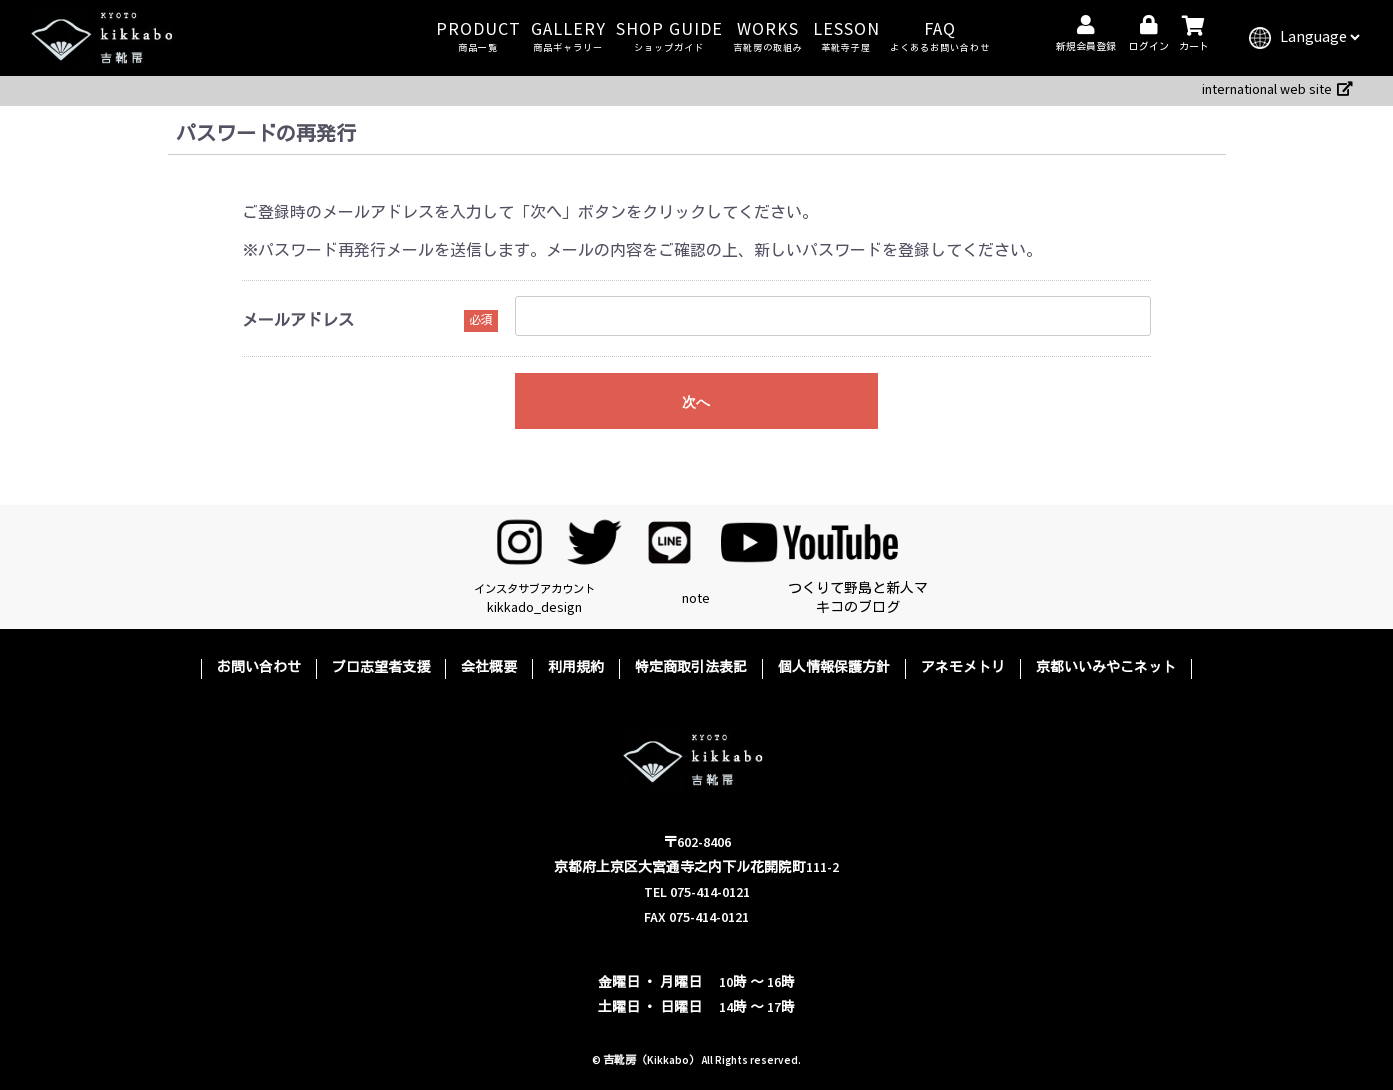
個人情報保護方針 (834, 668)
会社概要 (489, 668)
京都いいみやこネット (1106, 668)
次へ (696, 402)
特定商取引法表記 (691, 668)
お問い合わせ (259, 668)
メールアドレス (298, 321)
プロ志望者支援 (381, 668)
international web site (1277, 90)
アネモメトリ (963, 668)
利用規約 (576, 668)
